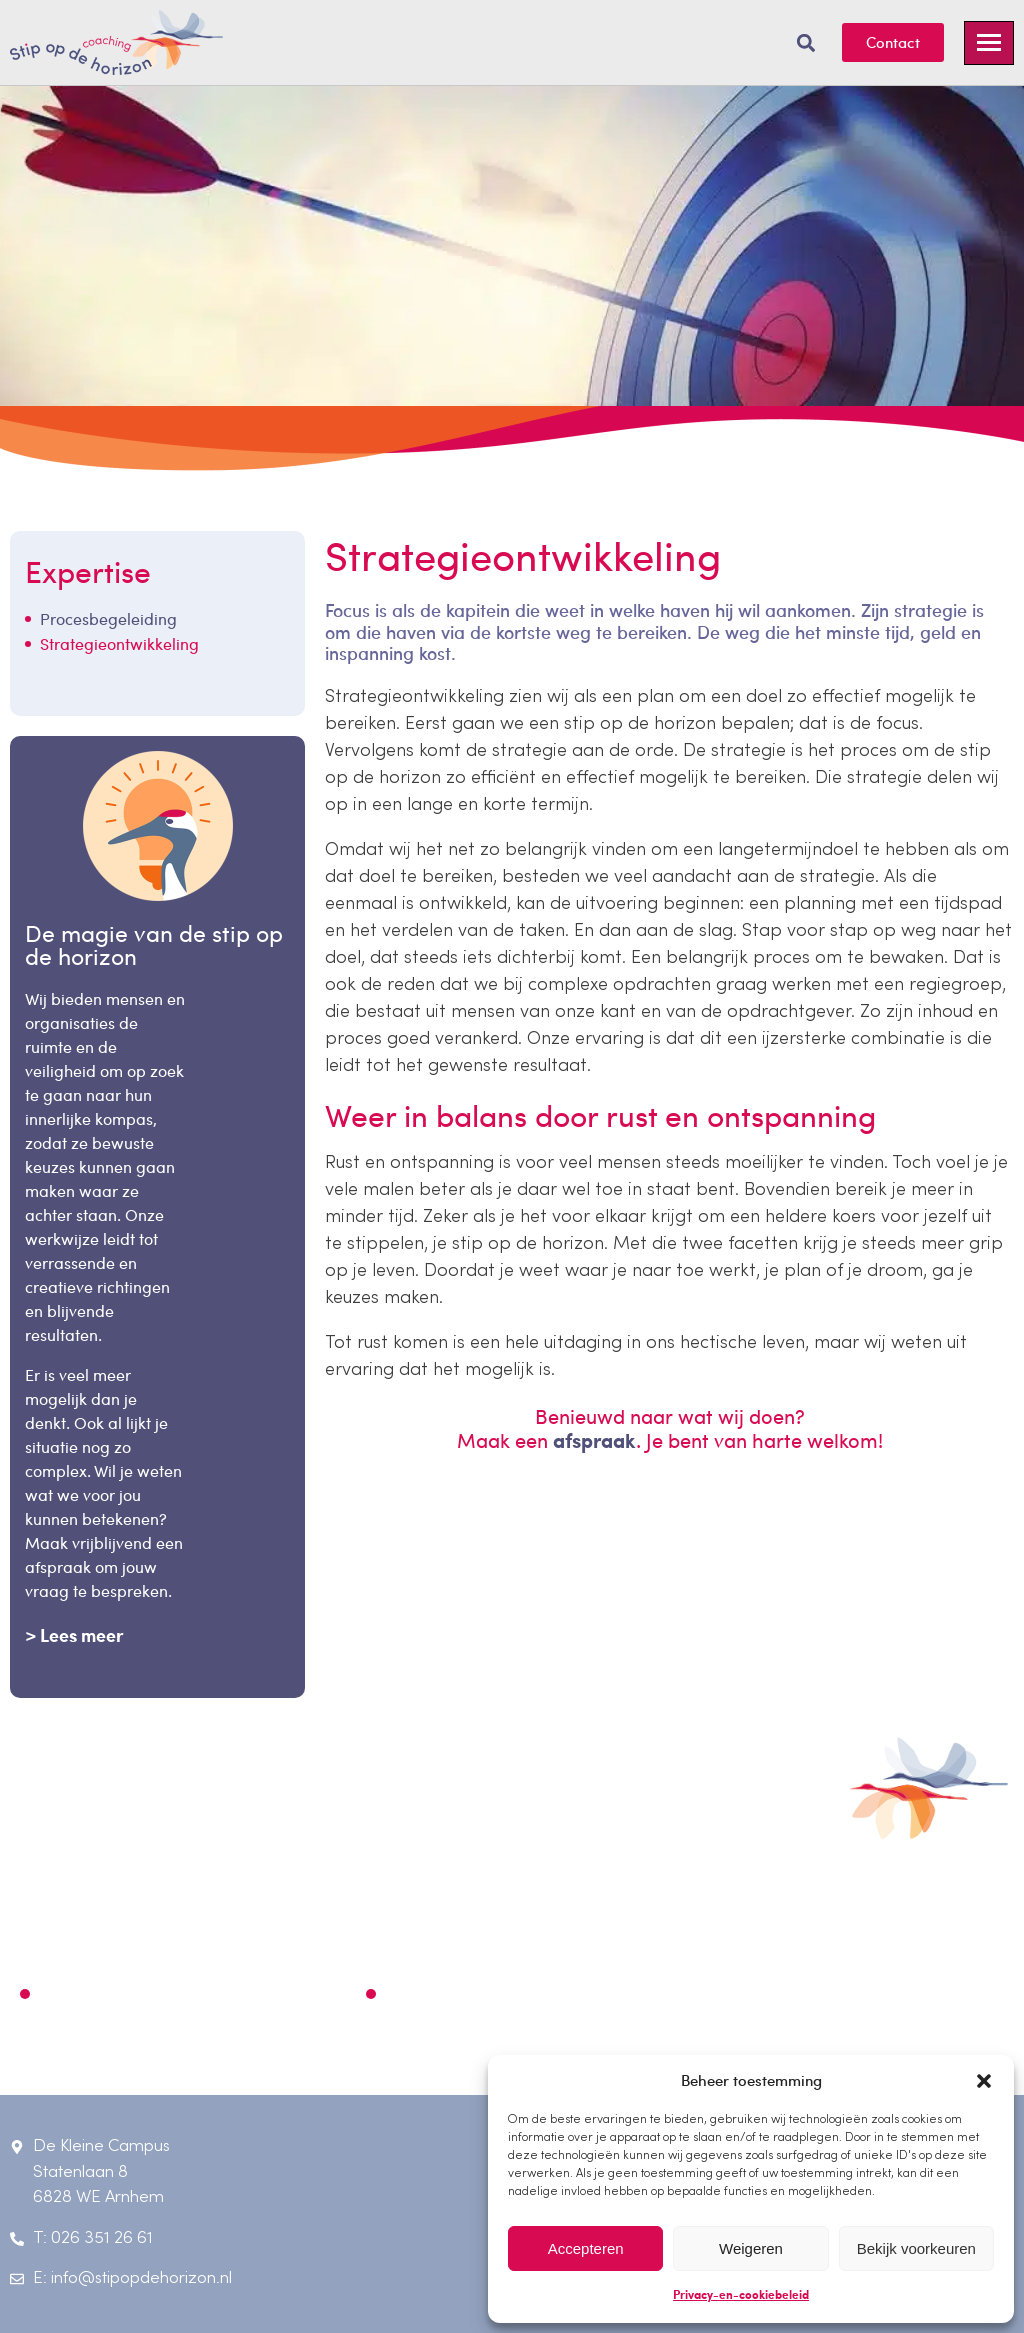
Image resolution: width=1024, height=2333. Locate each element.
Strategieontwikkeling (119, 643)
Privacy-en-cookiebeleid (741, 2294)
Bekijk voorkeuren (916, 2248)
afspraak (594, 1440)
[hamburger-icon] (989, 43)
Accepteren (586, 2248)
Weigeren (751, 2248)
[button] (984, 2081)
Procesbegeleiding (113, 618)
